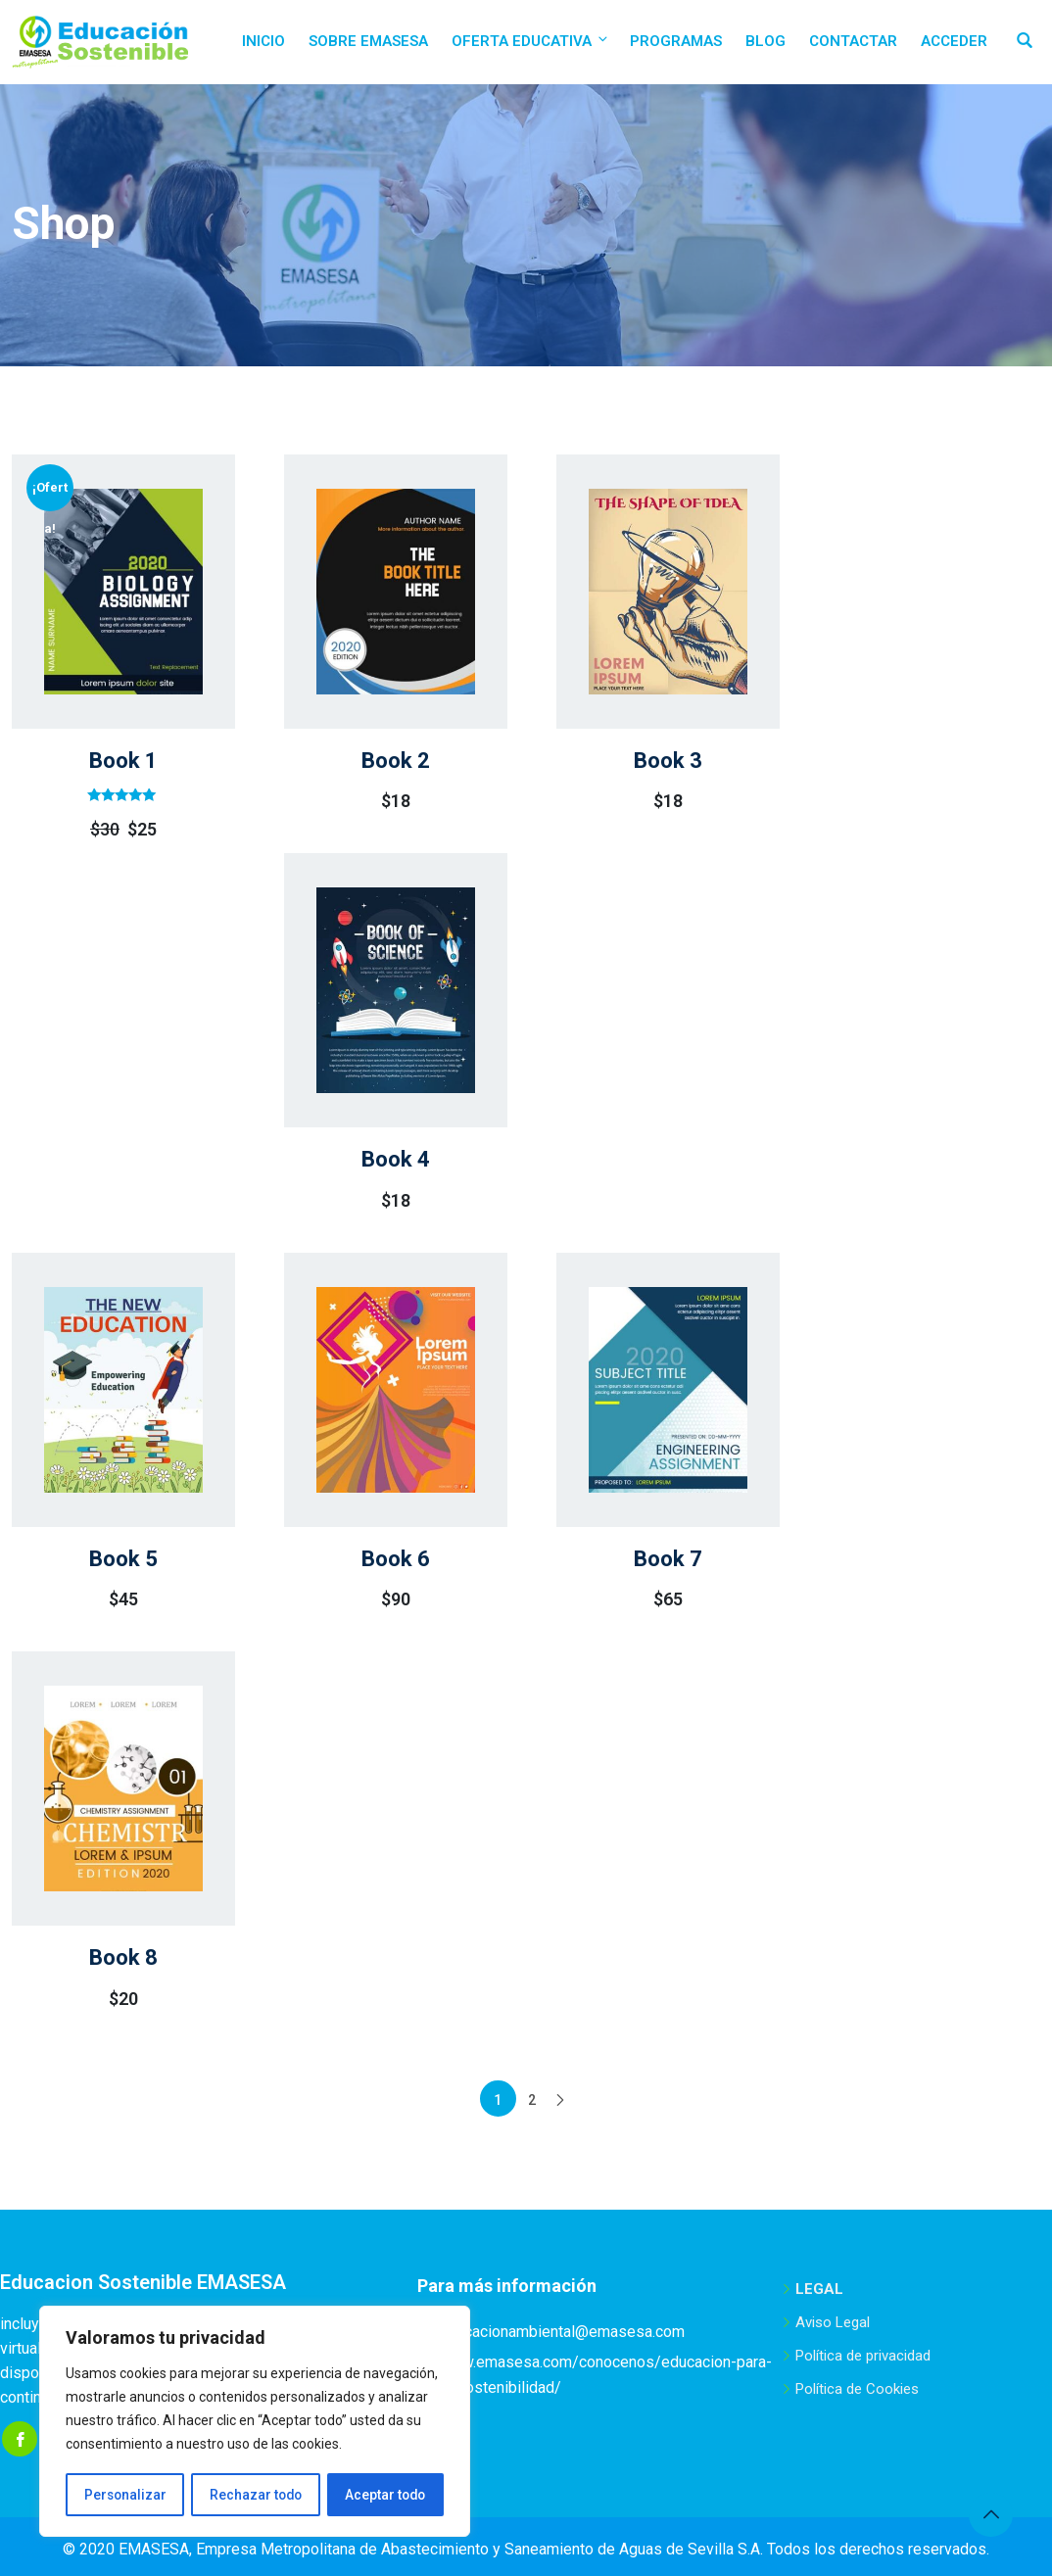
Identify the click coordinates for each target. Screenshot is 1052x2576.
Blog (765, 41)
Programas (676, 41)
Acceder (954, 41)
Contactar (853, 41)
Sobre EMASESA (368, 41)
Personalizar (124, 2495)
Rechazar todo (255, 2495)
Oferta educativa (531, 40)
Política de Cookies (857, 2389)
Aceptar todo (385, 2495)
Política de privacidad (863, 2355)
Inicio (263, 41)
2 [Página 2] (532, 2100)
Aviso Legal (832, 2322)
